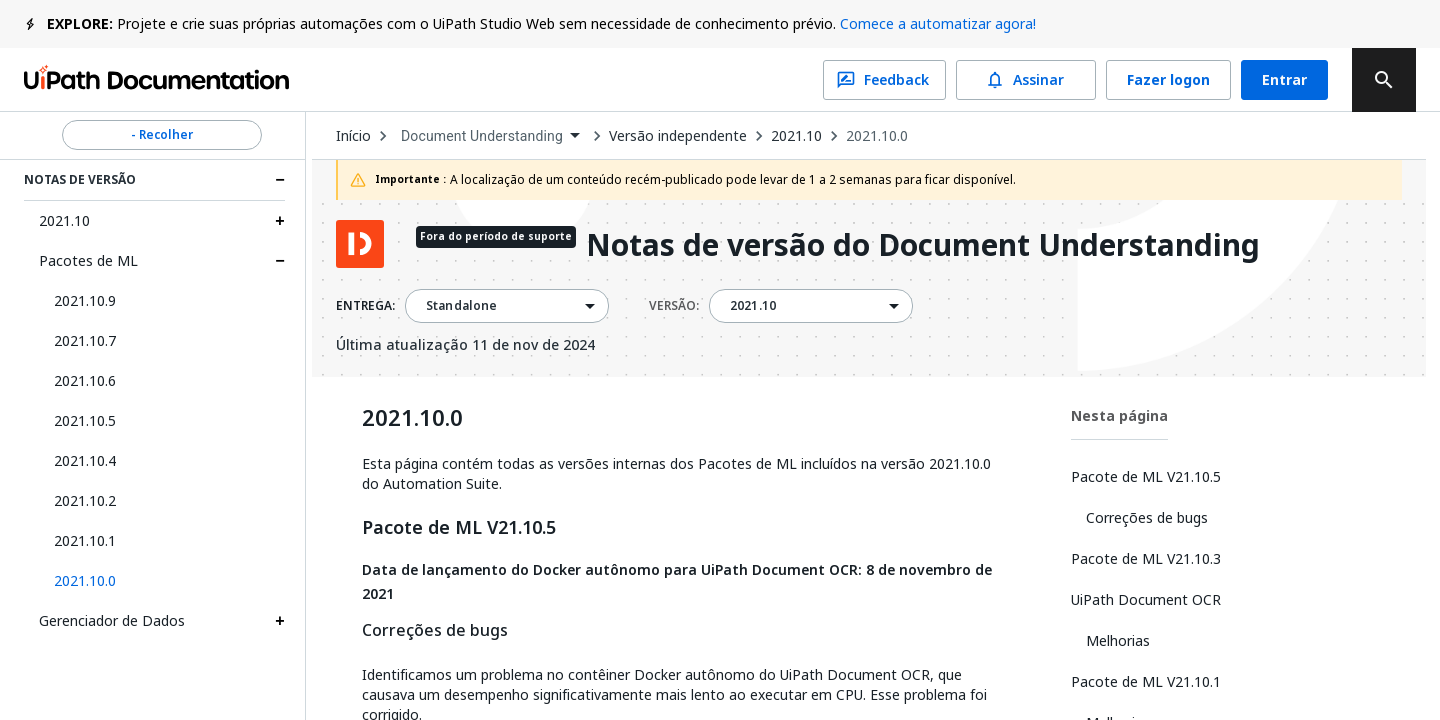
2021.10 (64, 220)
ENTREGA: (365, 306)
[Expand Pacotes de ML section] (280, 261)
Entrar (1284, 80)
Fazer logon (1168, 80)
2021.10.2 (85, 500)
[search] (1384, 80)
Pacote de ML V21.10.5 (459, 528)
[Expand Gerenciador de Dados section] (280, 621)
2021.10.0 (877, 136)
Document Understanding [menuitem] (482, 136)
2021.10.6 (85, 380)
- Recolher (162, 135)
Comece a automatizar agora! (938, 23)
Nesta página (1119, 415)
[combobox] (490, 136)
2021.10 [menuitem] (753, 306)
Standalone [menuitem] (462, 306)
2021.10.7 (85, 340)
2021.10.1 (85, 540)
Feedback (884, 80)
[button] (162, 581)
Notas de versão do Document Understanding (923, 246)
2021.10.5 (85, 420)
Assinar (1026, 80)
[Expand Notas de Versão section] (280, 180)
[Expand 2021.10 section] (280, 221)
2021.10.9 (85, 300)
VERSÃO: (674, 306)
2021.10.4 (85, 460)
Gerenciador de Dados (112, 620)
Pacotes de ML (88, 260)
